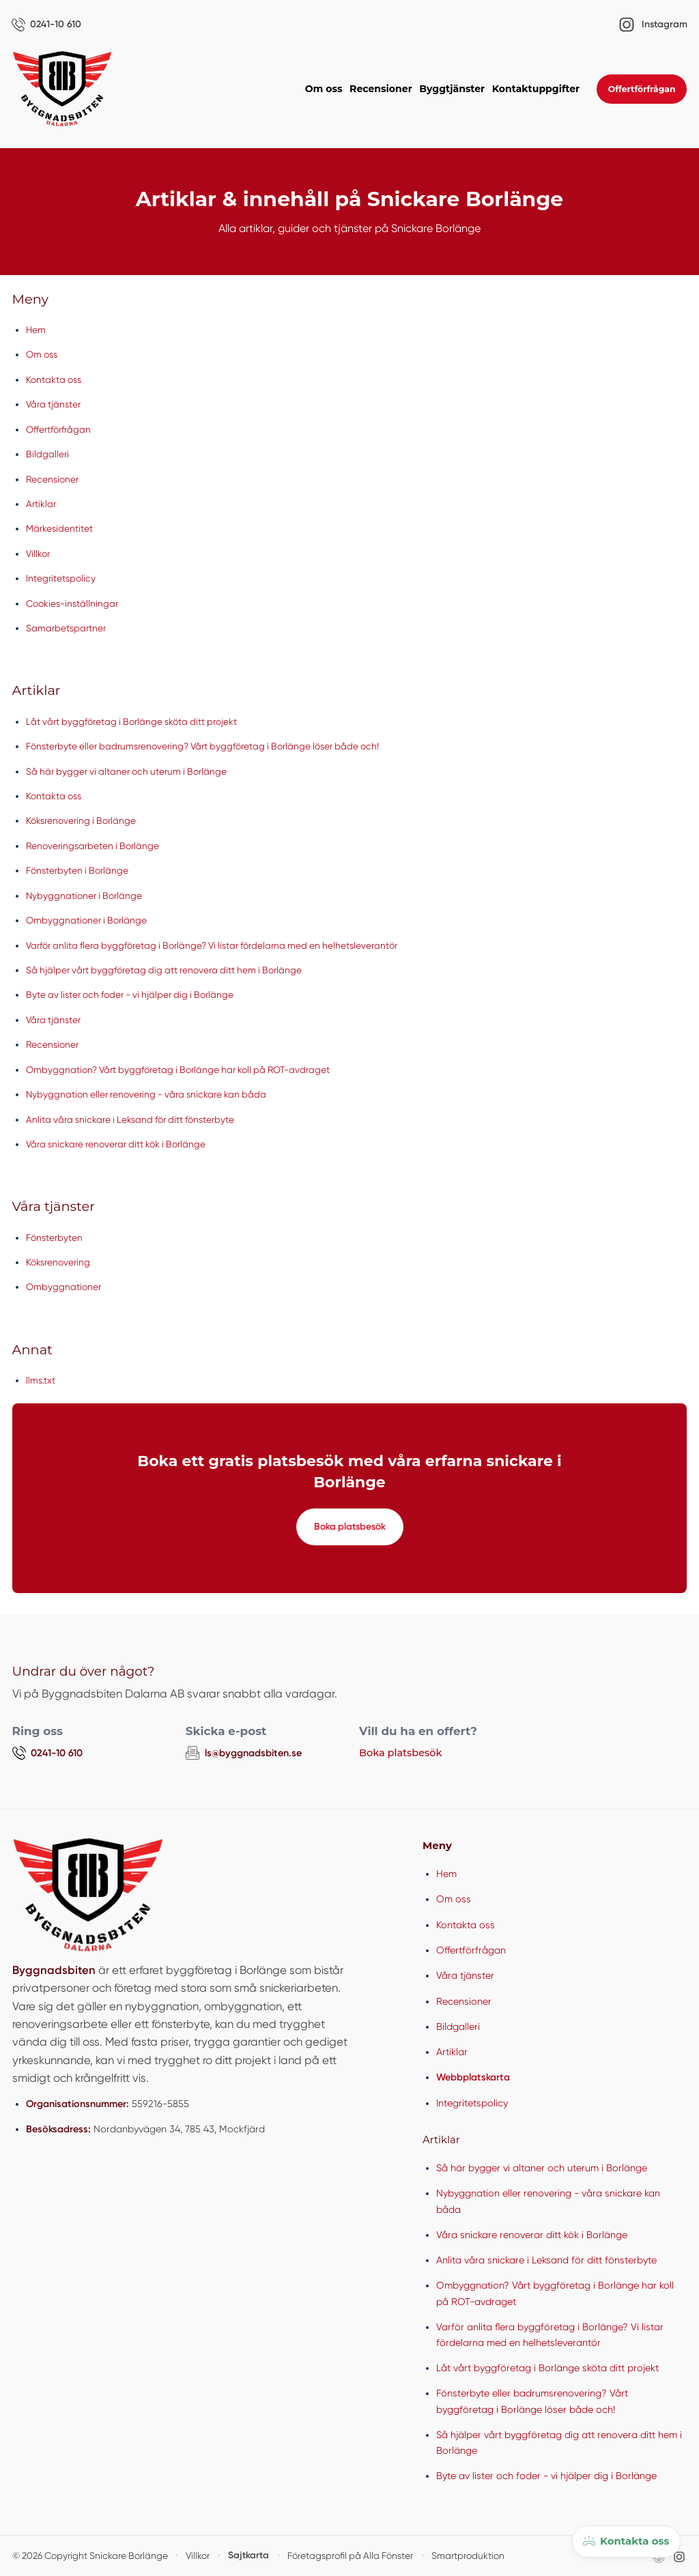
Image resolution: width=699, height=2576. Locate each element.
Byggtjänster (452, 89)
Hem (36, 329)
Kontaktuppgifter (536, 89)
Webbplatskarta (473, 2077)
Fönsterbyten (54, 1237)
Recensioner (381, 89)
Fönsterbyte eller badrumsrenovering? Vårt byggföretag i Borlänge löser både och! (208, 746)
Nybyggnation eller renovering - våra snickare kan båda (149, 1094)
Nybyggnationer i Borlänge (85, 895)
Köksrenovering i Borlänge (82, 821)
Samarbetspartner (66, 627)
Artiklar (41, 503)
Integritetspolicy (61, 578)
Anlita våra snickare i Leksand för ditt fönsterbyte (134, 1119)
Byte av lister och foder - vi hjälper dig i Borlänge (134, 995)
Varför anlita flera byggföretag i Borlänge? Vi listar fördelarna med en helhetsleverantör (219, 945)
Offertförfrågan (642, 89)
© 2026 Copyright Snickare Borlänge (84, 2555)
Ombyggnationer (64, 1287)
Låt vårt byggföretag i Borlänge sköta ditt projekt (135, 721)
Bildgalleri (47, 454)
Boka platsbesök (349, 1526)
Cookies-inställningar (72, 603)
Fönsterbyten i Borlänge (78, 870)
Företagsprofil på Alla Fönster (330, 2555)
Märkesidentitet (59, 529)
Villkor (38, 553)
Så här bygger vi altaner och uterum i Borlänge (129, 771)
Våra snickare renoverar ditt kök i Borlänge (119, 1144)
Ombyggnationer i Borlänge (87, 920)
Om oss (324, 89)
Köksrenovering (58, 1262)
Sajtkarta (234, 2555)
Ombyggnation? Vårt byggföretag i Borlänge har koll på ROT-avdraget (183, 1069)
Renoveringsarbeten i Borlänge (94, 845)
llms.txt (40, 1380)
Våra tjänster (54, 404)
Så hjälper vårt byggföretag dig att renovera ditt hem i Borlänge (168, 969)
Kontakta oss (54, 379)
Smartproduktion (442, 2555)
